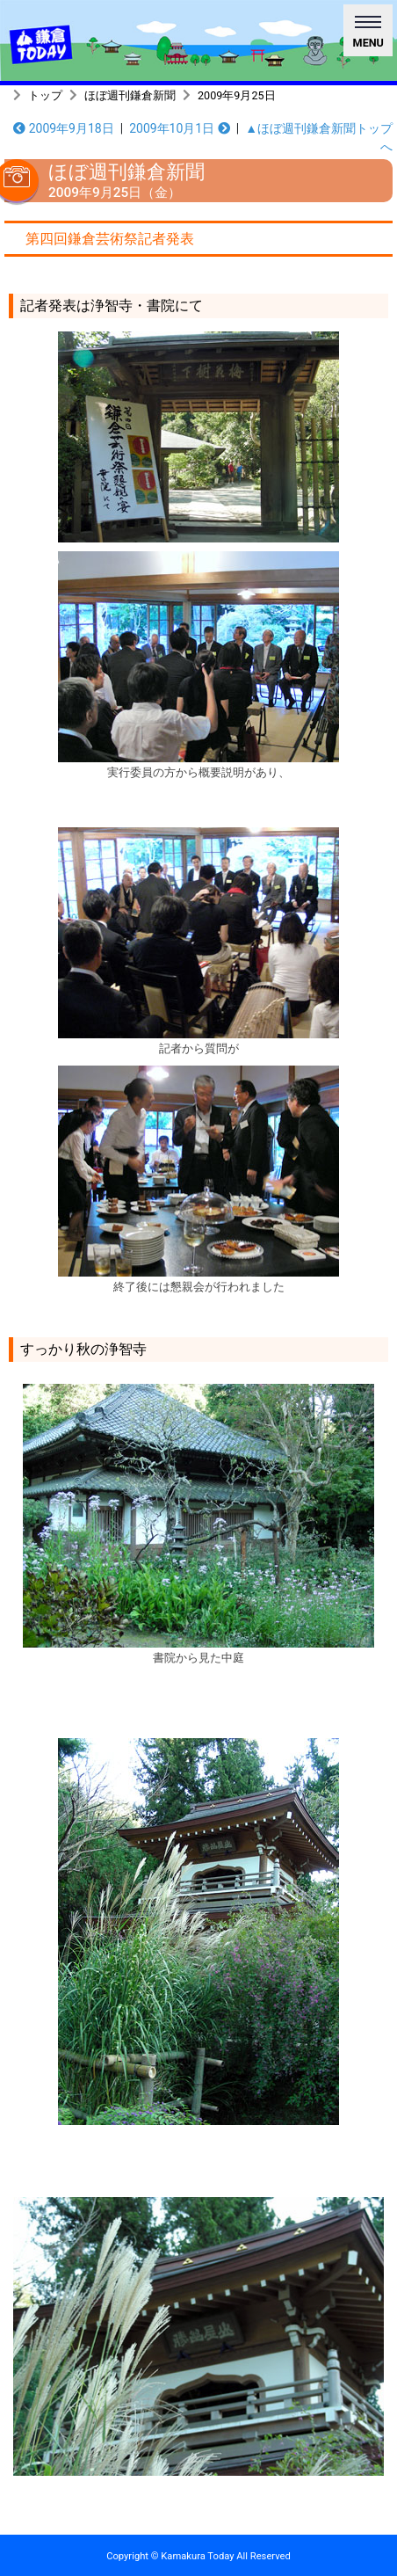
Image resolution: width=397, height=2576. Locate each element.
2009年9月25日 (237, 95)
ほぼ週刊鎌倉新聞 (130, 95)
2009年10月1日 (179, 128)
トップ (45, 95)
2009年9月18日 (63, 128)
